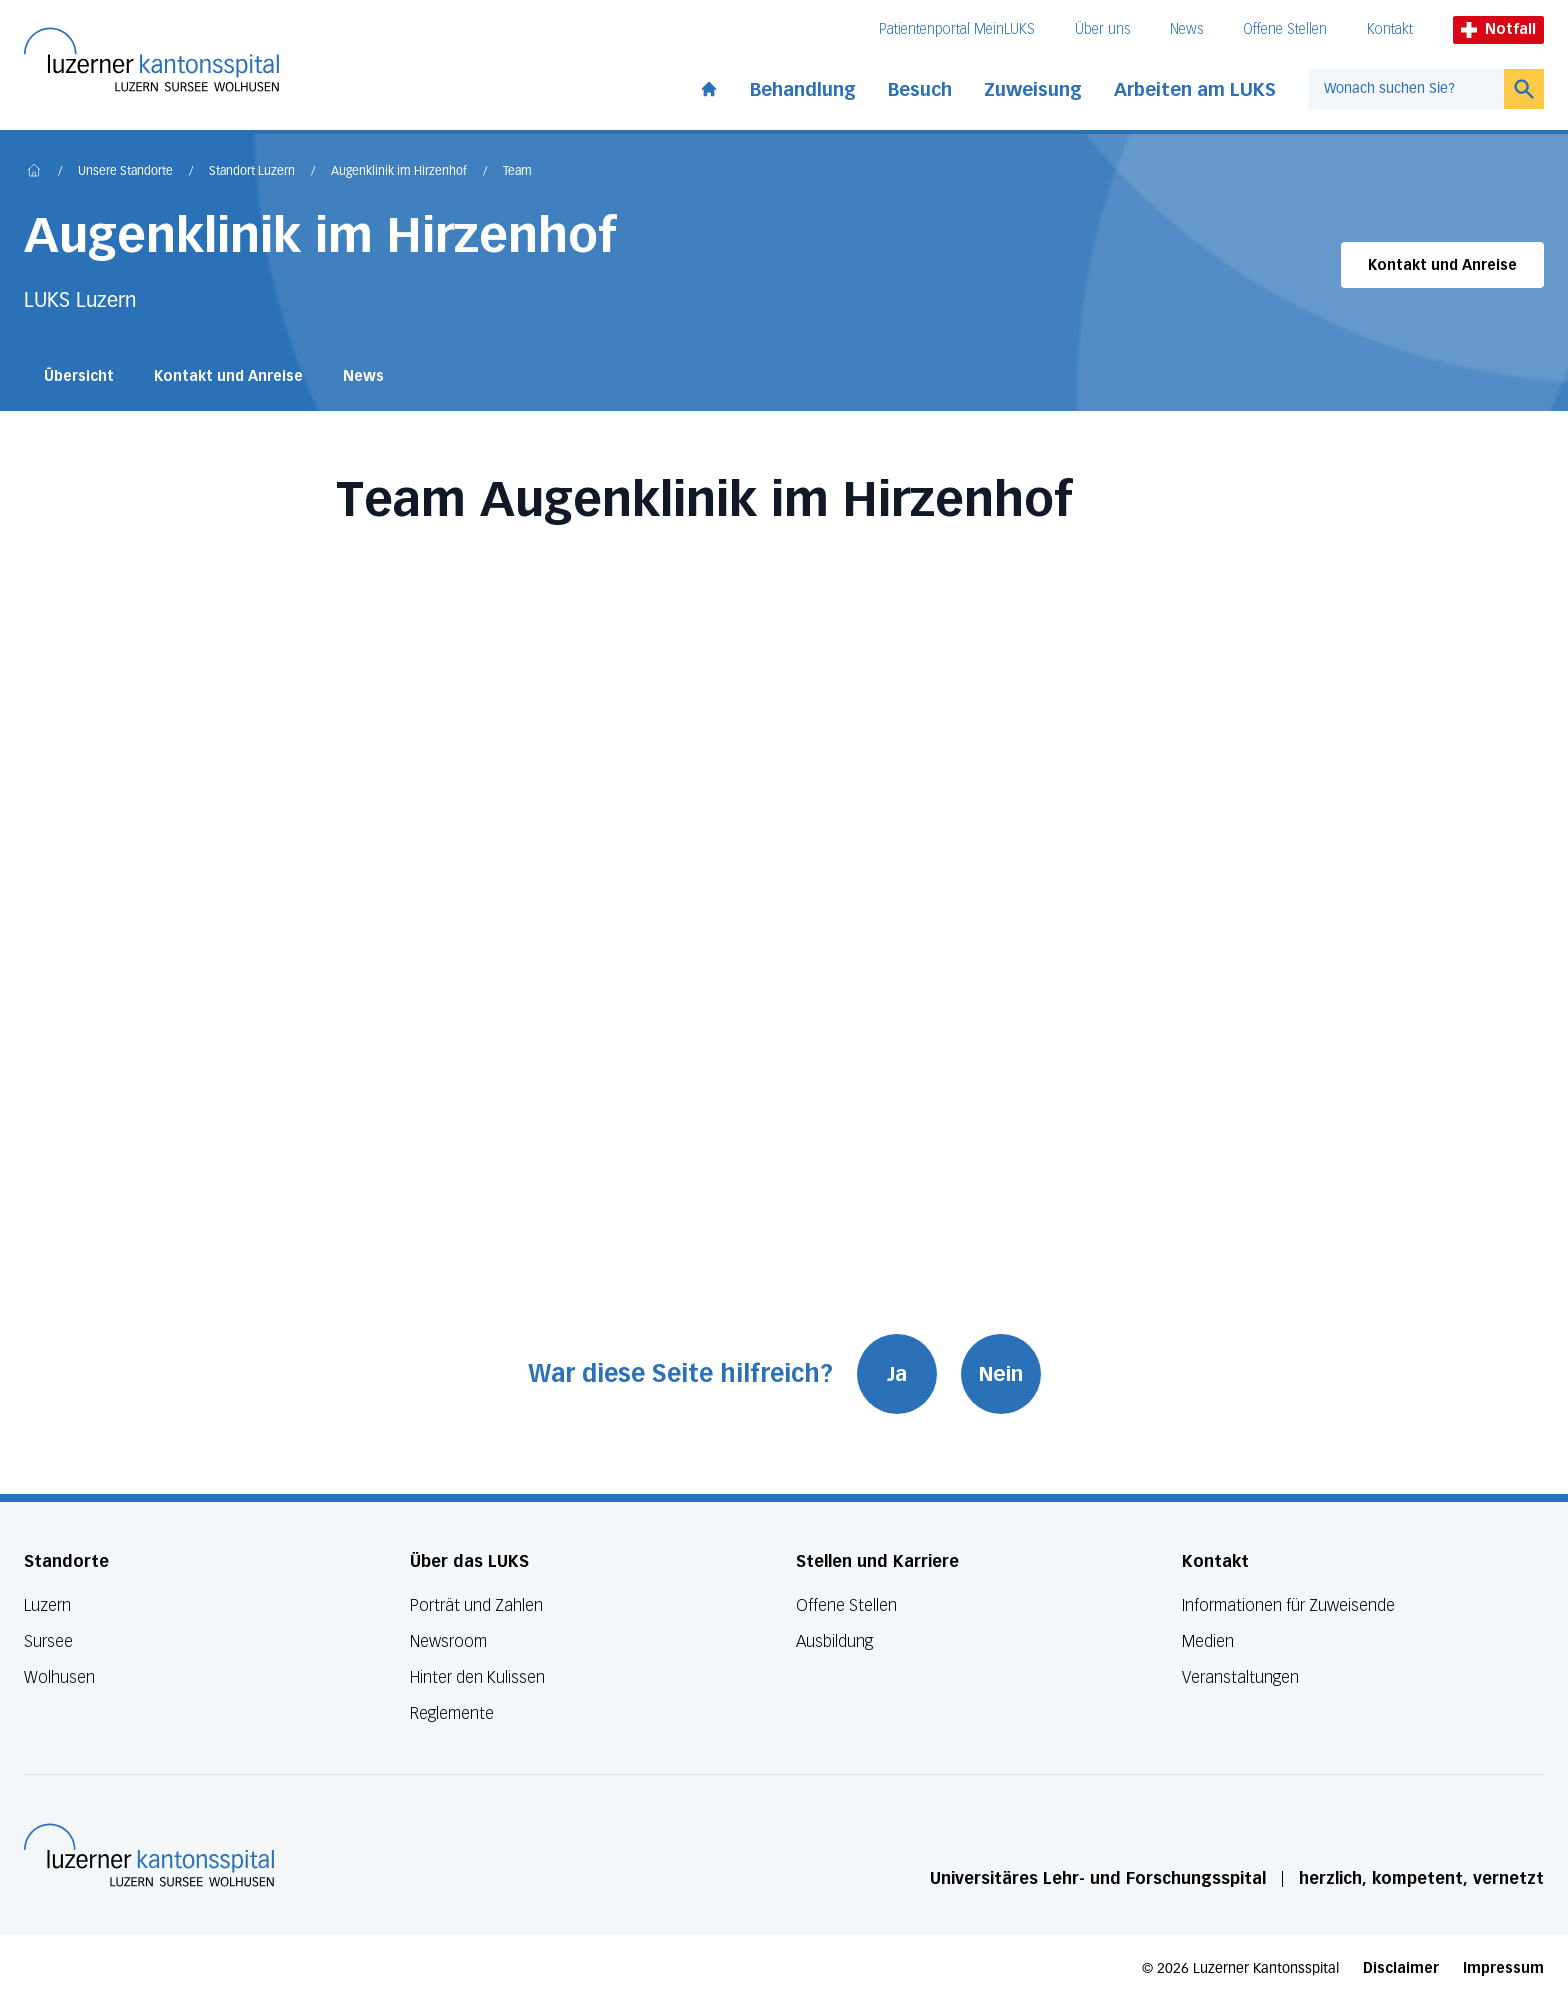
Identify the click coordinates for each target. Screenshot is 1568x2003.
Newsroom (448, 1641)
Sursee (48, 1641)
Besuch (920, 90)
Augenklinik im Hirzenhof (399, 172)
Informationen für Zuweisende (1288, 1605)
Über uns (1102, 29)
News (1186, 29)
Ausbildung (834, 1641)
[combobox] (1406, 89)
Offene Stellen (1285, 29)
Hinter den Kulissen (477, 1677)
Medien (1208, 1641)
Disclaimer (1401, 1968)
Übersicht (79, 376)
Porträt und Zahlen (476, 1605)
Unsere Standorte (125, 172)
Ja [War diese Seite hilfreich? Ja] (897, 1374)
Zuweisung (1033, 90)
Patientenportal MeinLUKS (957, 29)
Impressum (1503, 1968)
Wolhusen (59, 1677)
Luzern (47, 1605)
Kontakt (1390, 29)
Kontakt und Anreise (1442, 265)
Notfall (1498, 29)
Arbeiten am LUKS (1195, 90)
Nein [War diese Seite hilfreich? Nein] (1001, 1374)
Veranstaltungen (1240, 1677)
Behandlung (803, 90)
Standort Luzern (252, 172)
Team (517, 172)
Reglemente (452, 1713)
